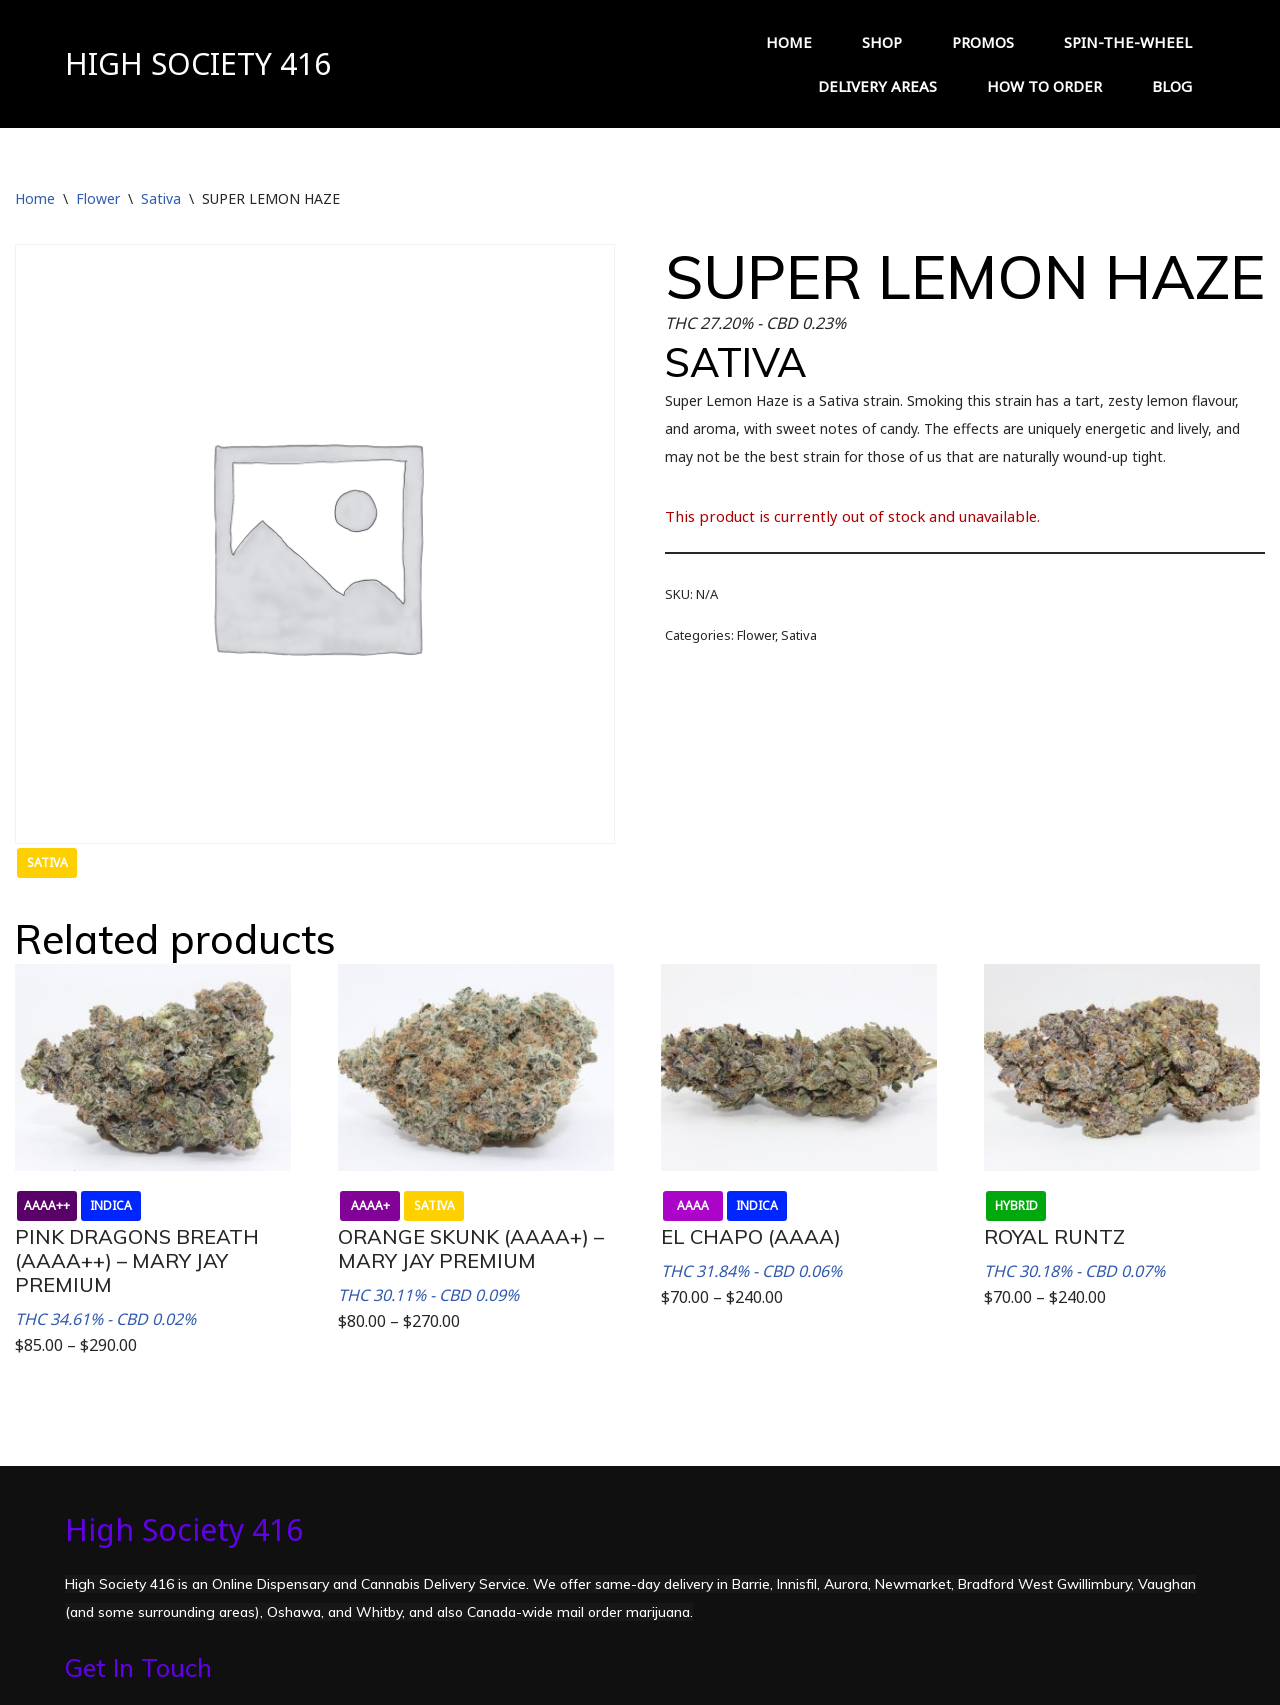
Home (35, 198)
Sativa (161, 198)
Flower (98, 198)
